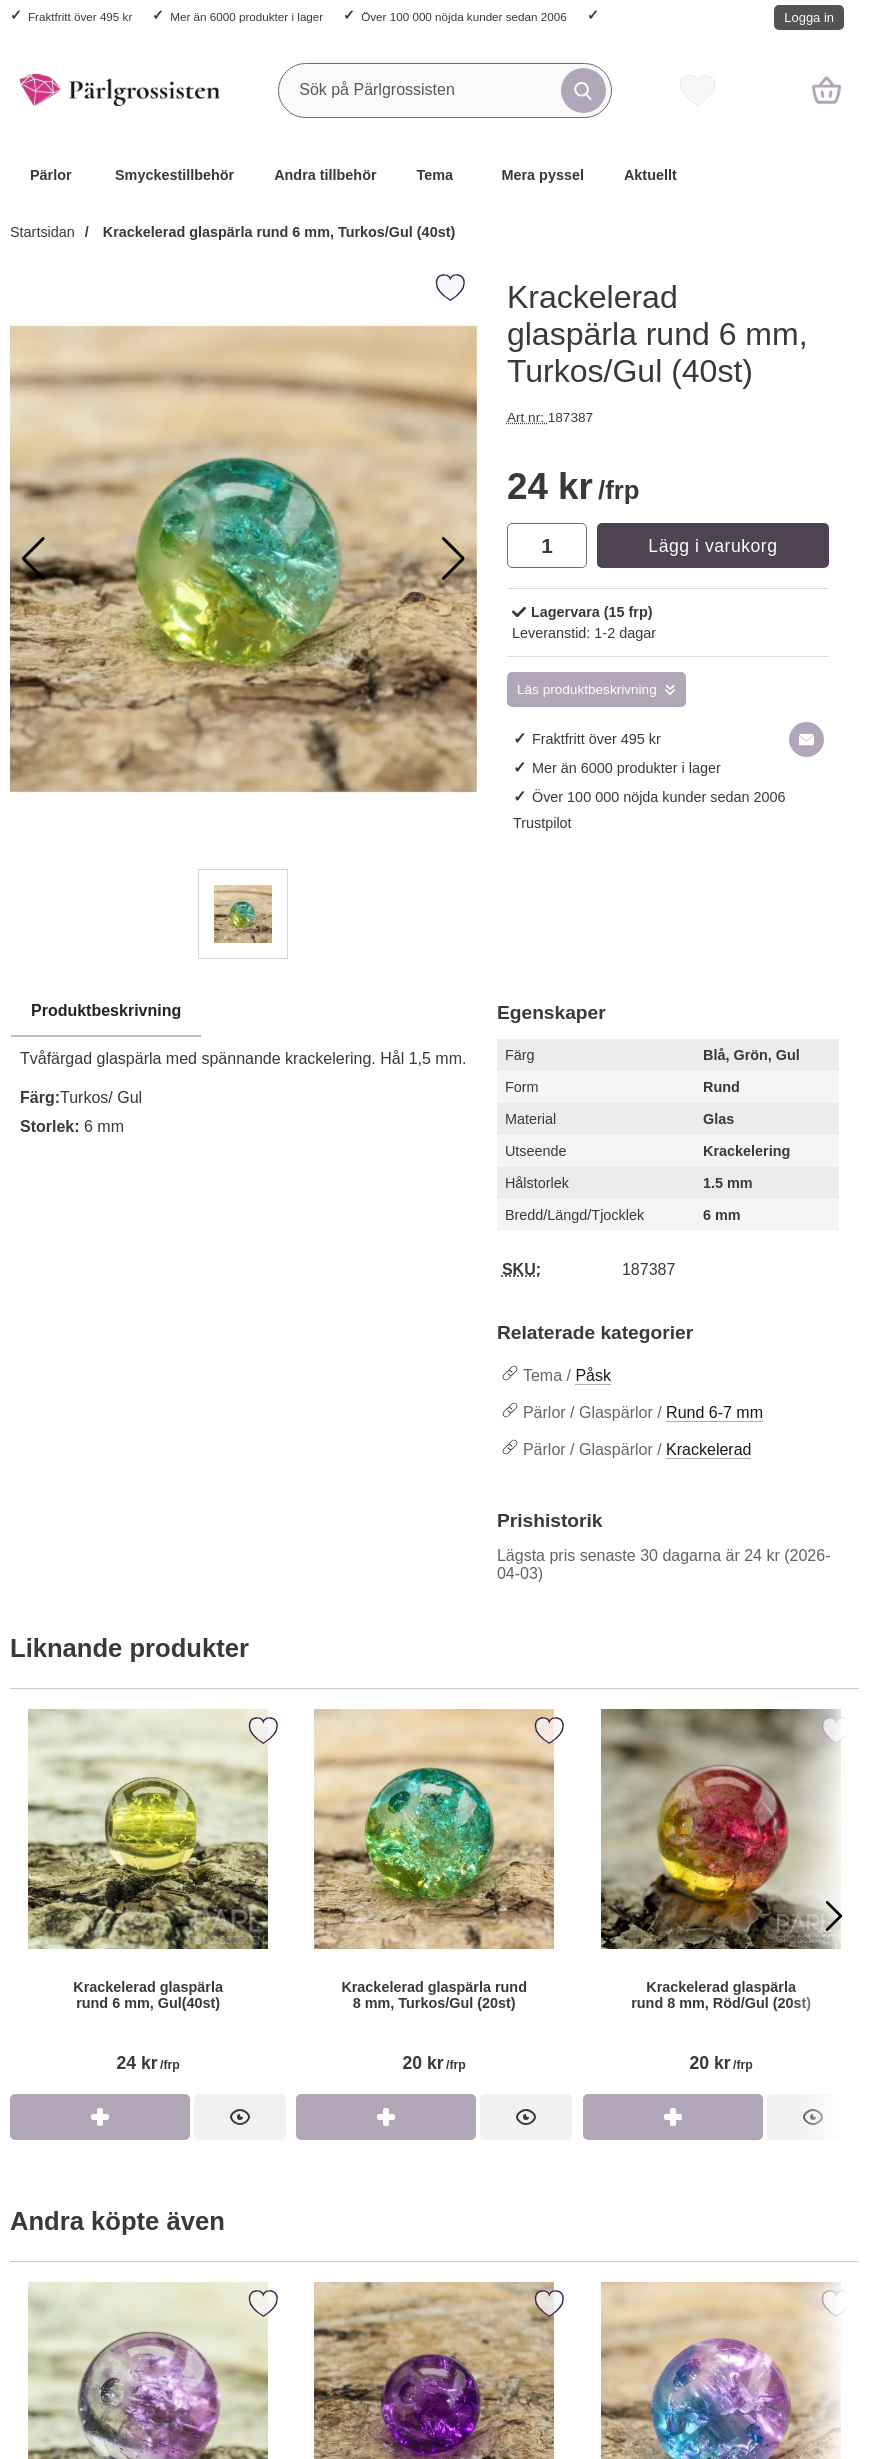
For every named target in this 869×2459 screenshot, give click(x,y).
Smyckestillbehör (174, 175)
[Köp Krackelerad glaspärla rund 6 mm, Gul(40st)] (100, 2117)
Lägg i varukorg (712, 546)
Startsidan (42, 232)
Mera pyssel (543, 175)
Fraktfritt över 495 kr (80, 16)
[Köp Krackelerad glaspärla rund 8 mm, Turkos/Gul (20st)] (386, 2117)
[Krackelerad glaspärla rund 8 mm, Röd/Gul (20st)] (721, 1901)
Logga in (809, 17)
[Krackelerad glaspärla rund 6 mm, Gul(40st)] (148, 1901)
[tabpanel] (243, 1074)
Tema (435, 175)
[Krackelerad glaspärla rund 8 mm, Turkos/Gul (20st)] (434, 1901)
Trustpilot (542, 823)
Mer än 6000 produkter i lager (246, 16)
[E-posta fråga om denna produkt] (806, 739)
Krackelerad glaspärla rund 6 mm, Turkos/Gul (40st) (277, 232)
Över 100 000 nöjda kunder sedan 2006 (463, 16)
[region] (243, 1012)
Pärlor (51, 175)
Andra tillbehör (325, 175)
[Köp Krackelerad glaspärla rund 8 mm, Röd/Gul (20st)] (673, 2117)
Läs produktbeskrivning (587, 689)
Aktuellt (650, 175)
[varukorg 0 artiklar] (826, 90)
